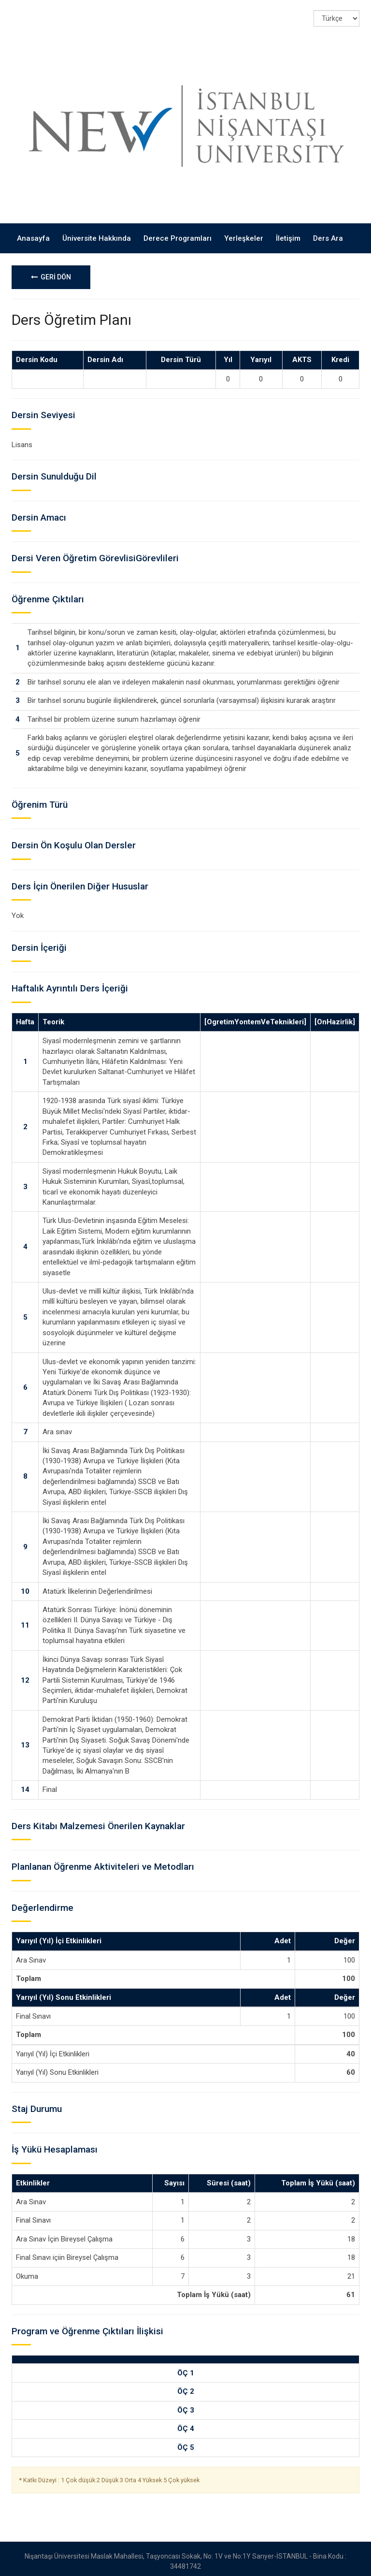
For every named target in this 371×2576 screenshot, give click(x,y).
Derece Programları (177, 233)
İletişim (288, 233)
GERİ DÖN (51, 272)
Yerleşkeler (243, 233)
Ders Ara (328, 233)
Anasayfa (33, 233)
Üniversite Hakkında (96, 233)
